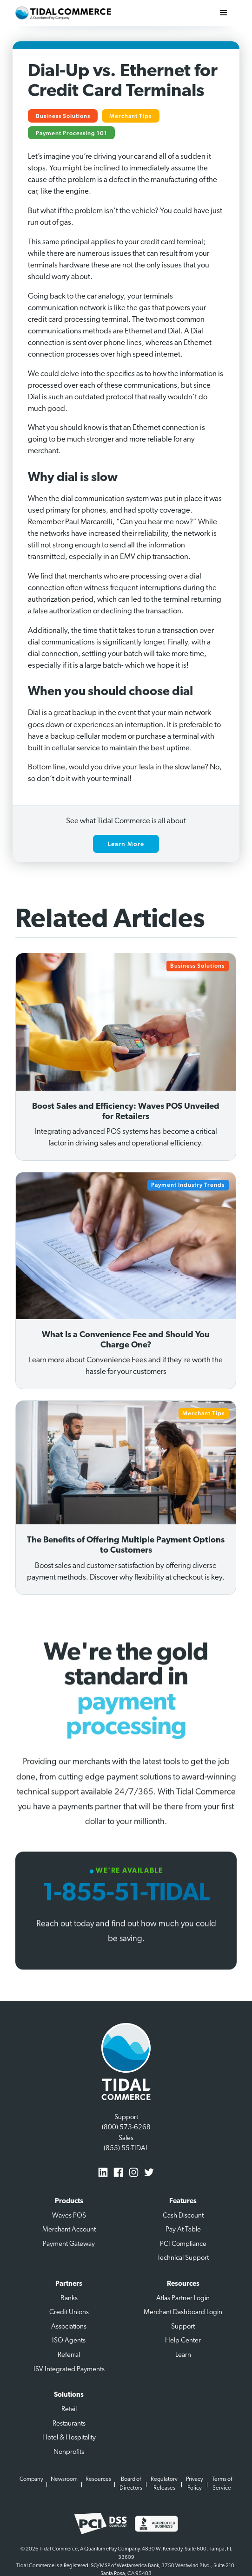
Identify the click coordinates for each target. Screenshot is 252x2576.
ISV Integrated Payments (69, 2369)
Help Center (183, 2340)
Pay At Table (183, 2229)
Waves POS (69, 2215)
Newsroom (64, 2479)
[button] (224, 13)
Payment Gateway (69, 2244)
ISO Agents (69, 2340)
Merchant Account (69, 2229)
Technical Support (183, 2258)
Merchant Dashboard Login (183, 2312)
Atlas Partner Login (183, 2298)
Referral (69, 2355)
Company (31, 2479)
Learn (183, 2355)
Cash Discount (183, 2215)
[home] (63, 13)
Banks (69, 2298)
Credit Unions (69, 2312)
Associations (68, 2326)
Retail (69, 2409)
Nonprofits (68, 2452)
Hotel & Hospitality (69, 2437)
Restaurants (69, 2423)
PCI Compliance (183, 2244)
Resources (98, 2479)
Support (183, 2326)
